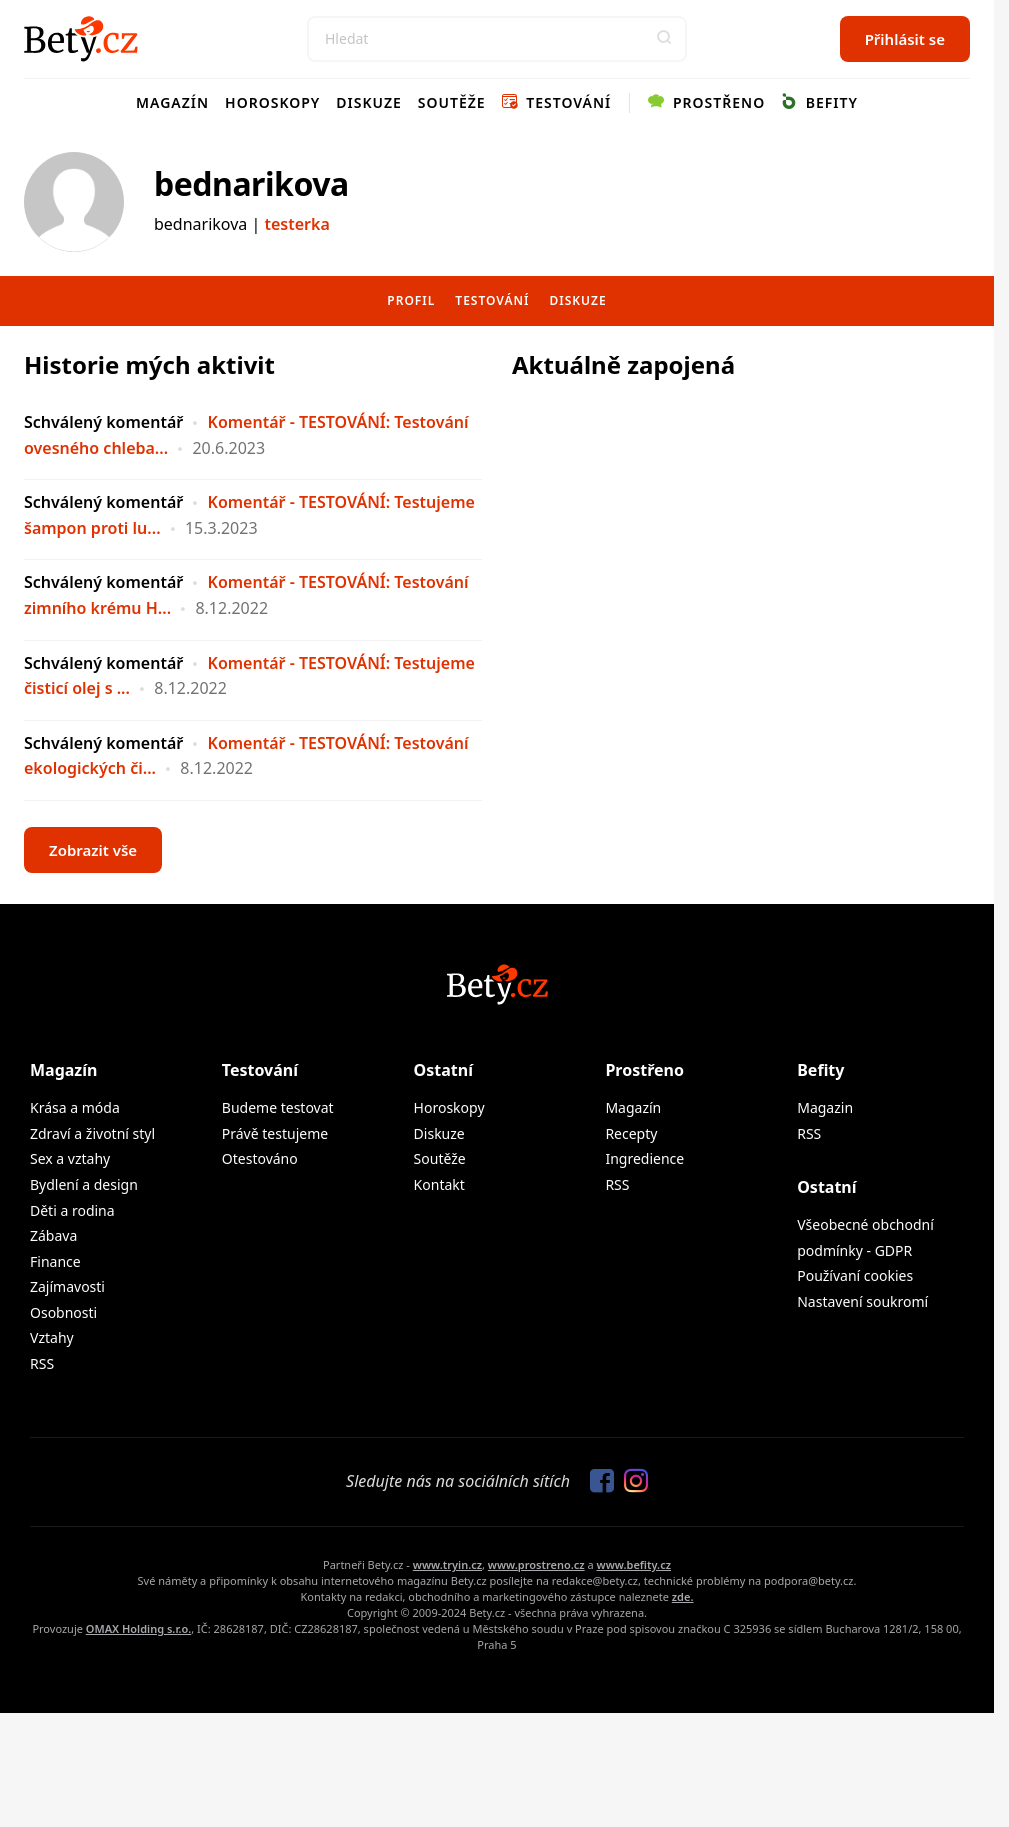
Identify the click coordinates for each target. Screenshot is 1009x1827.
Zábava (53, 1235)
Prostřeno (706, 102)
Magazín (172, 102)
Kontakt (439, 1184)
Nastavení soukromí (862, 1301)
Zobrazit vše (93, 850)
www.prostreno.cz (536, 1564)
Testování (557, 102)
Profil (411, 300)
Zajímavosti (67, 1286)
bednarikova (251, 183)
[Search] (497, 39)
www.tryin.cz (447, 1564)
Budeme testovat (278, 1107)
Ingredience (644, 1158)
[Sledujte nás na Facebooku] (597, 1482)
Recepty (631, 1133)
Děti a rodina (72, 1210)
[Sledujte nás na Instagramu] (631, 1482)
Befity (819, 102)
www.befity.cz (634, 1564)
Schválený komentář (103, 422)
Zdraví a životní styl (92, 1133)
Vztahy (52, 1337)
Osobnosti (63, 1312)
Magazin (825, 1107)
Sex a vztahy (70, 1158)
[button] (664, 39)
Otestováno (260, 1158)
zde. (683, 1596)
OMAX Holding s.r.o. (138, 1628)
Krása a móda (75, 1107)
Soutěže (452, 102)
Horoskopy (272, 102)
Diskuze (369, 102)
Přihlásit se (905, 39)
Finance (55, 1261)
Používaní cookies (855, 1275)
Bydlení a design (84, 1184)
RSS (42, 1363)
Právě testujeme (275, 1133)
